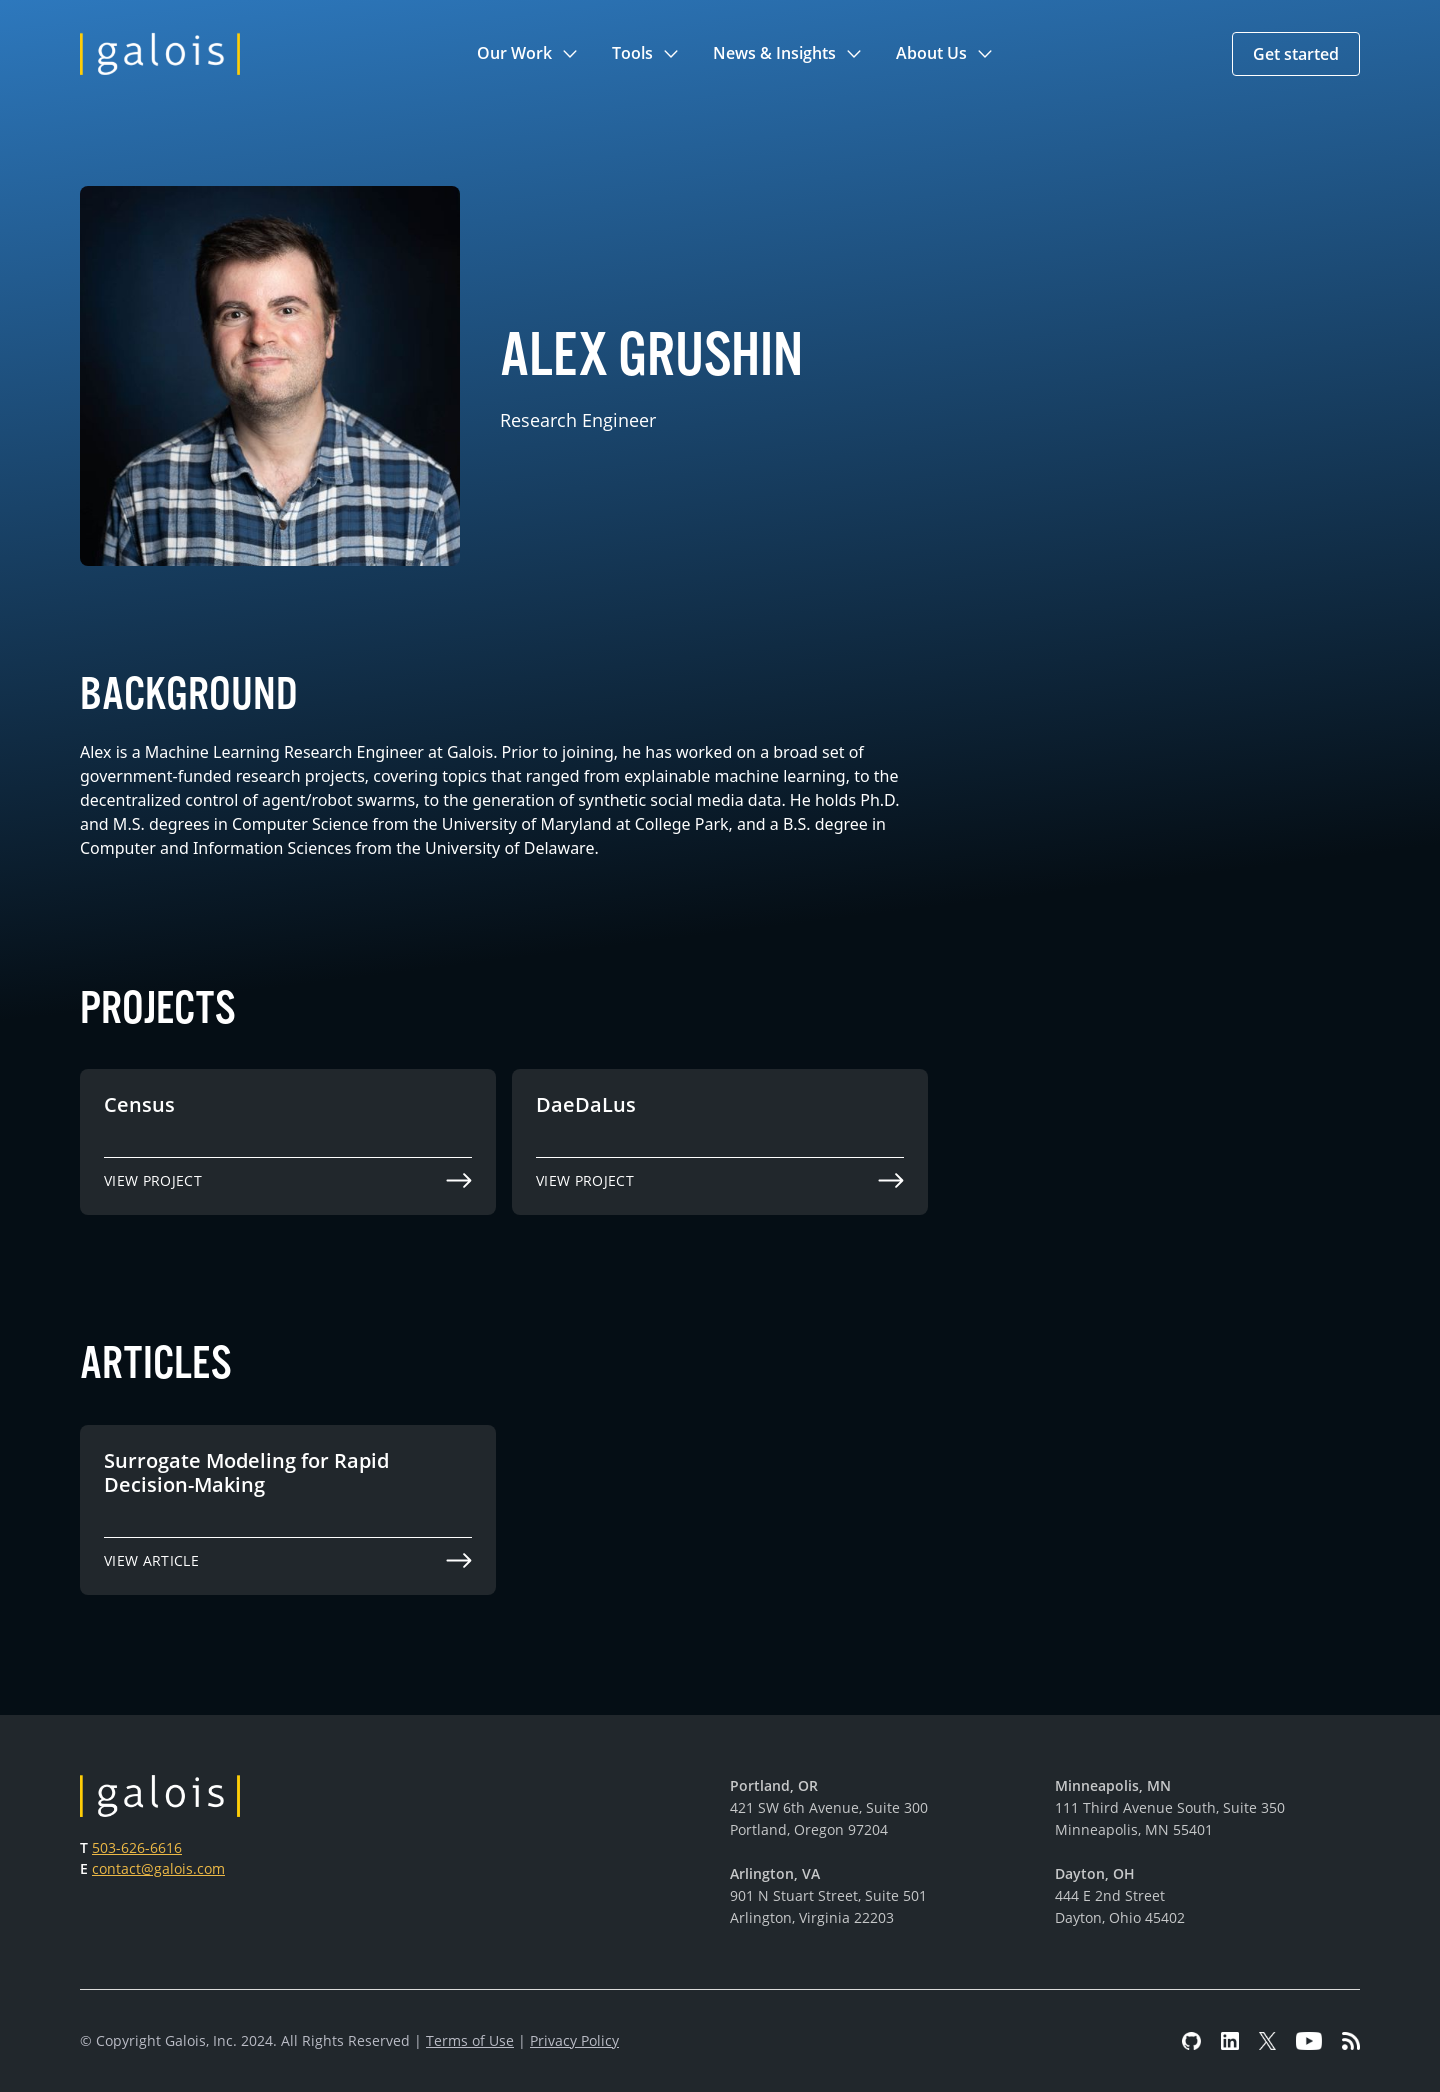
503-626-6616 (137, 1847)
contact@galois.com (158, 1868)
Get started (1296, 54)
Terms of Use (470, 2040)
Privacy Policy (574, 2040)
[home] (160, 54)
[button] (528, 54)
